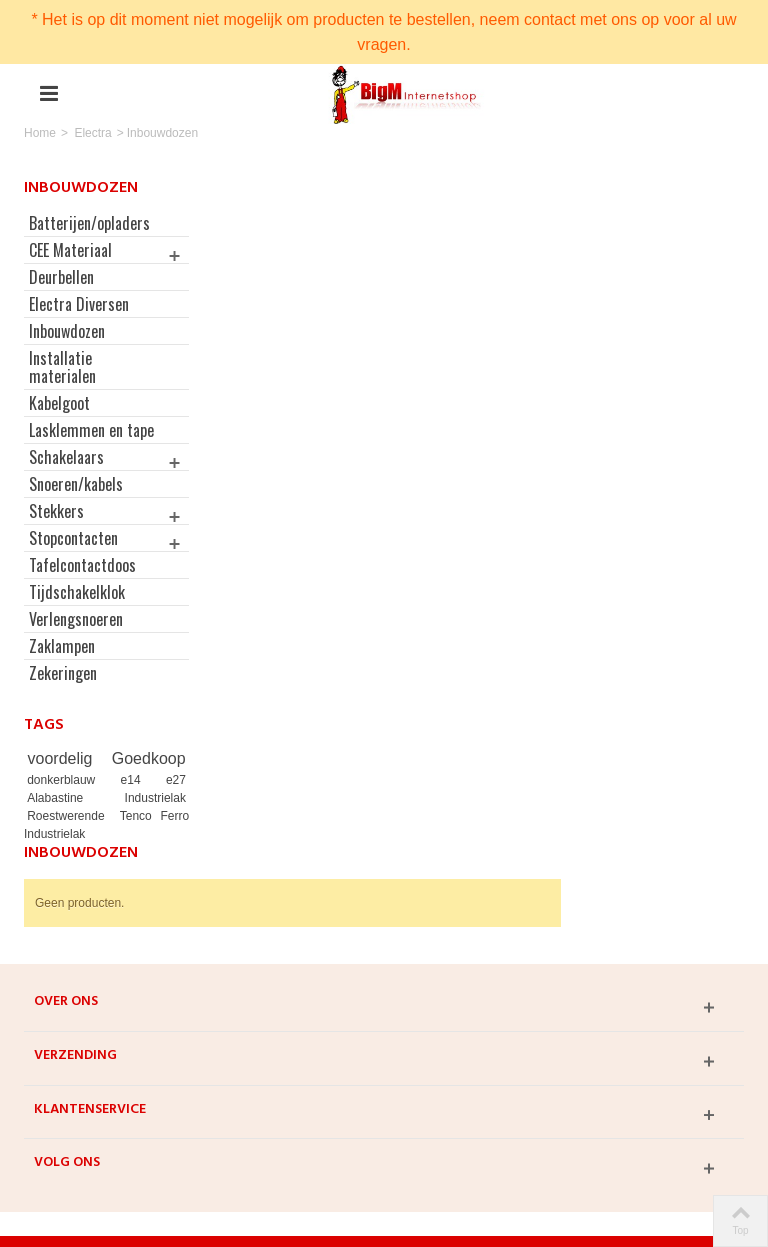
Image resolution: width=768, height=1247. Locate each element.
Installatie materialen (62, 367)
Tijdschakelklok (77, 610)
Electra (92, 133)
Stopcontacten (73, 556)
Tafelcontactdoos (82, 583)
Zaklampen (62, 664)
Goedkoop (141, 776)
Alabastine (65, 816)
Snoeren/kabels (76, 502)
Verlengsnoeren (76, 637)
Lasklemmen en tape (76, 439)
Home (40, 133)
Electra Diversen (79, 304)
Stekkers (56, 529)
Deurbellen (61, 277)
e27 (168, 798)
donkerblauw (68, 798)
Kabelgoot (59, 403)
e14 (134, 798)
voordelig (62, 776)
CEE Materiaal (70, 250)
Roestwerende (68, 834)
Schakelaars (66, 475)
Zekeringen (63, 691)
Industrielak (147, 816)
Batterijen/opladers (89, 223)
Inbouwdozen (67, 331)
